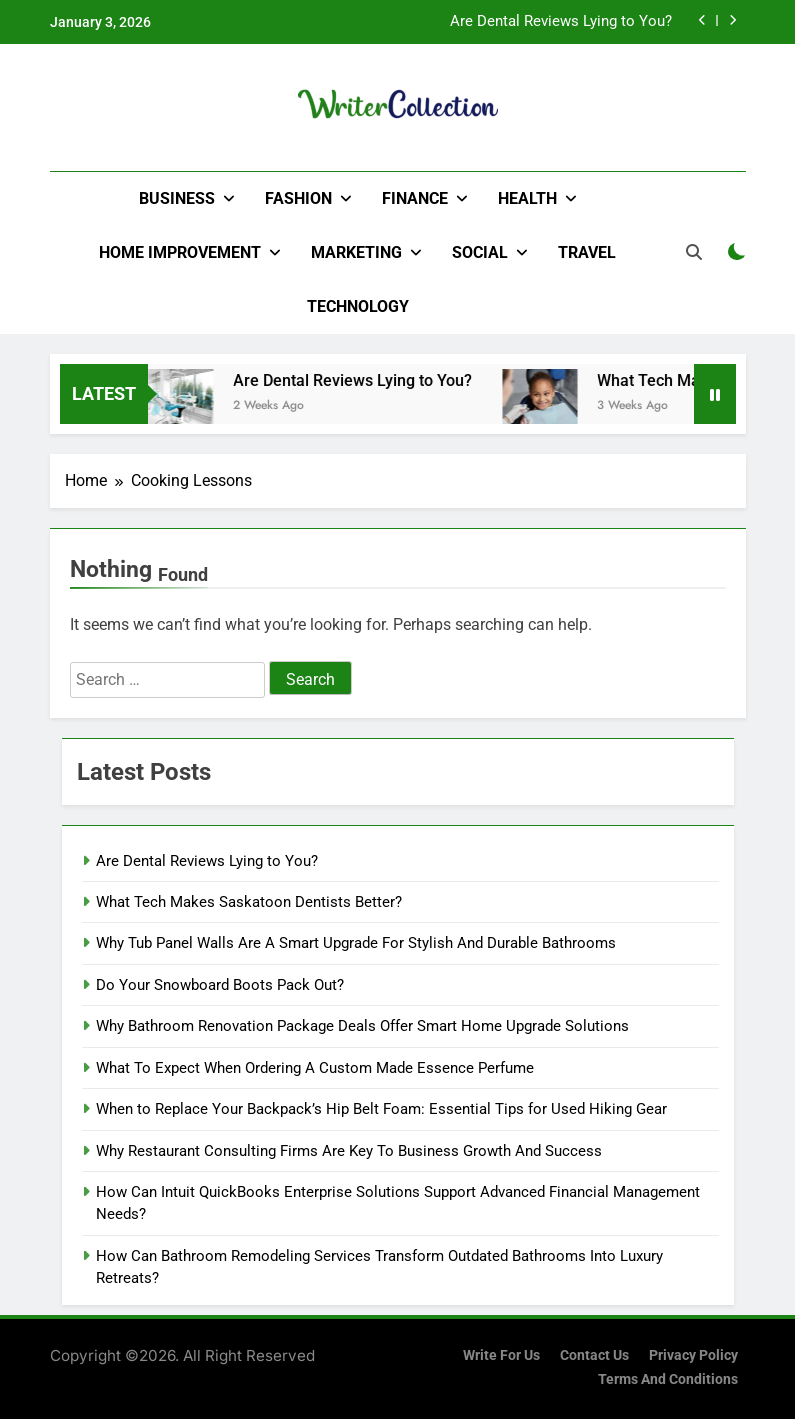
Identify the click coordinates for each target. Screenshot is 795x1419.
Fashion (298, 198)
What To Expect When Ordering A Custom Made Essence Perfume (315, 1068)
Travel (587, 252)
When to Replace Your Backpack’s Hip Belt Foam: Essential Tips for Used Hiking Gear (381, 1109)
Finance (415, 198)
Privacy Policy (693, 1355)
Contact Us (594, 1355)
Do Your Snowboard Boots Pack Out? (220, 985)
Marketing (356, 252)
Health (527, 198)
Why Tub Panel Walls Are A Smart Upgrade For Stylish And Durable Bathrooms (356, 943)
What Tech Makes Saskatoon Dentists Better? (249, 902)
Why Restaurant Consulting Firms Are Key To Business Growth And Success (349, 1151)
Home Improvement (180, 252)
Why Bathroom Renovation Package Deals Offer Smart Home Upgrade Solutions (362, 1026)
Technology (358, 306)
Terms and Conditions (668, 1379)
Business (177, 198)
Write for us (501, 1355)
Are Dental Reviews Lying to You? (561, 22)
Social (480, 252)
